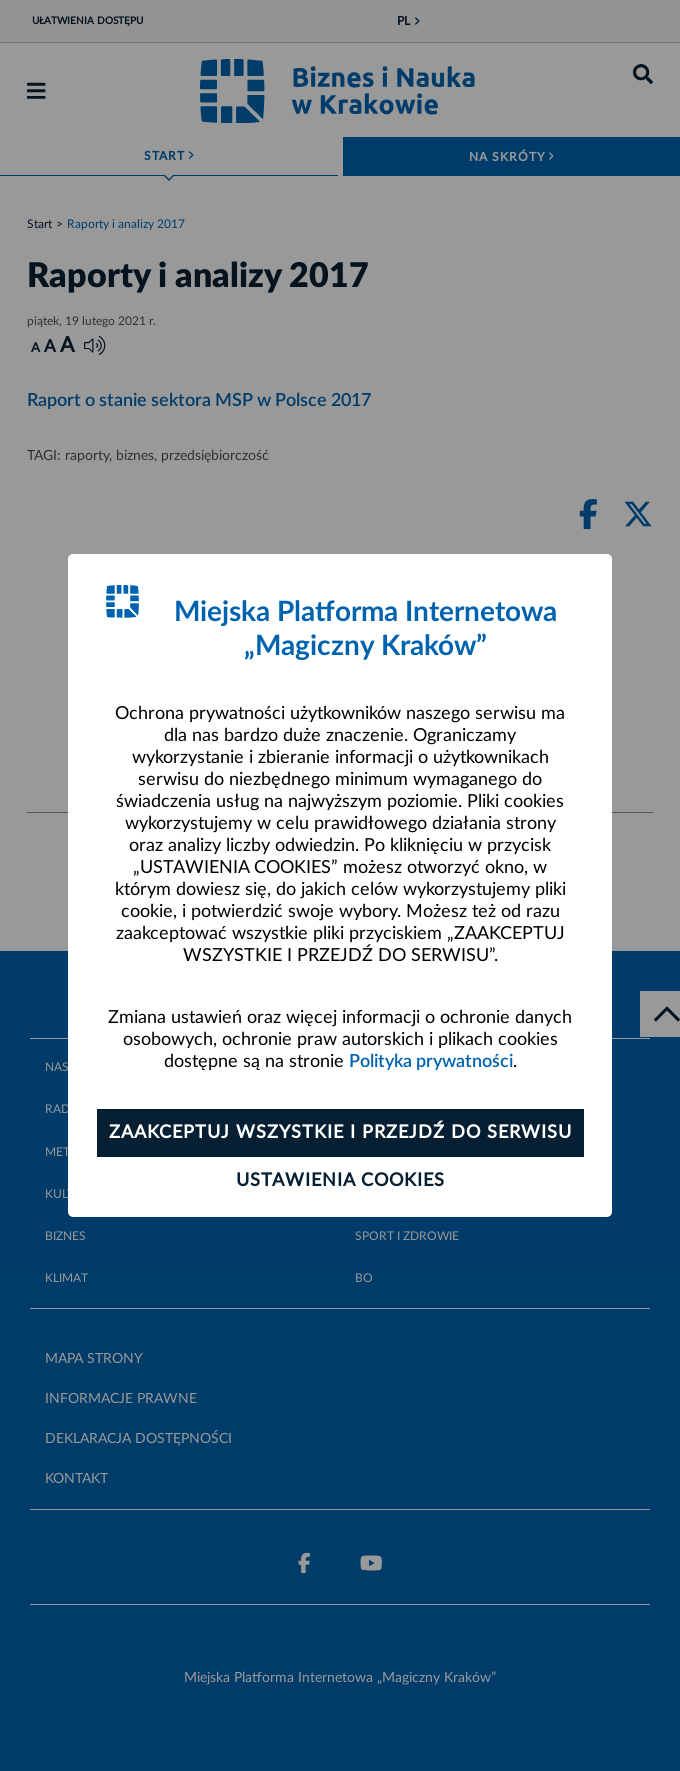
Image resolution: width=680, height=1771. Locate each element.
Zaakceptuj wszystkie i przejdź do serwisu (340, 1133)
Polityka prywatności (431, 1062)
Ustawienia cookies (340, 1181)
